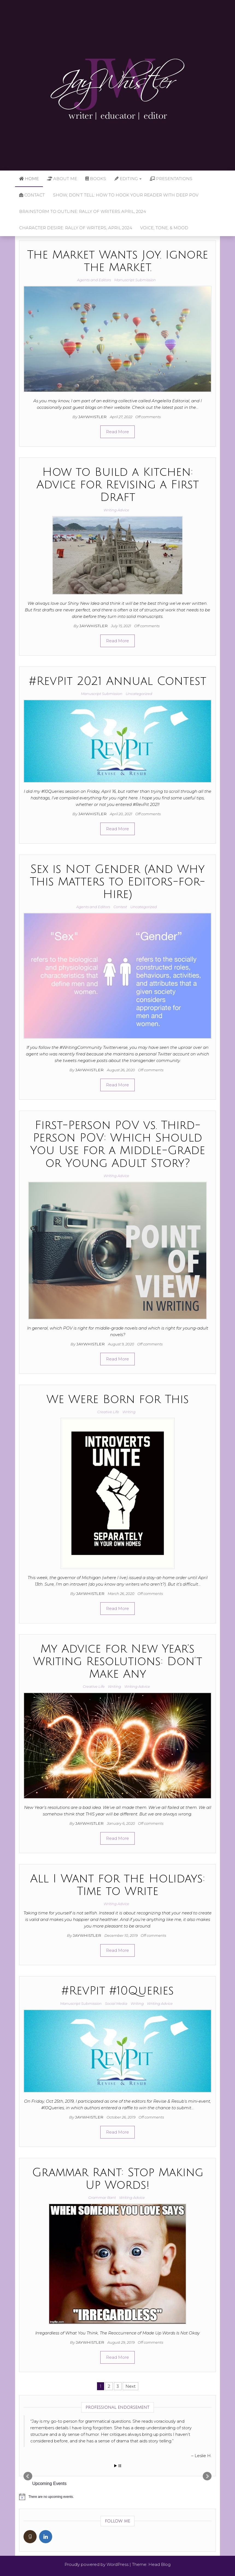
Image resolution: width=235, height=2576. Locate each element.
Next (130, 2386)
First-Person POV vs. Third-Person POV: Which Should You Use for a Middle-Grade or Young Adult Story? (117, 1144)
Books (95, 178)
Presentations (171, 178)
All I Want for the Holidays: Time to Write (117, 1885)
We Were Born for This (117, 1399)
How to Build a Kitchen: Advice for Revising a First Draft (117, 485)
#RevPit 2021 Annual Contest (117, 681)
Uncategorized (139, 693)
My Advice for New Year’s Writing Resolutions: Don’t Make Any (117, 1661)
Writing (129, 1412)
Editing (128, 178)
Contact (32, 195)
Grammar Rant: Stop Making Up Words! (117, 2178)
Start (115, 2465)
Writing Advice (116, 510)
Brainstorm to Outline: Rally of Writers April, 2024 (82, 211)
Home (29, 178)
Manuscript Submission (135, 280)
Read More (117, 431)
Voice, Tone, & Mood (164, 227)
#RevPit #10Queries (117, 1991)
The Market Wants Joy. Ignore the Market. (117, 261)
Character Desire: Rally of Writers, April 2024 (75, 227)
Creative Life (108, 1412)
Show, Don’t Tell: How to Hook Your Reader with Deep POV (125, 195)
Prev (28, 2476)
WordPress (117, 2564)
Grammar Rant (102, 2197)
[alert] (117, 2496)
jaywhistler (93, 416)
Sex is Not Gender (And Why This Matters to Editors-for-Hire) (117, 882)
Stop (120, 2465)
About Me (62, 178)
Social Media (116, 2003)
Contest (120, 907)
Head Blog (159, 2564)
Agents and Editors (94, 280)
